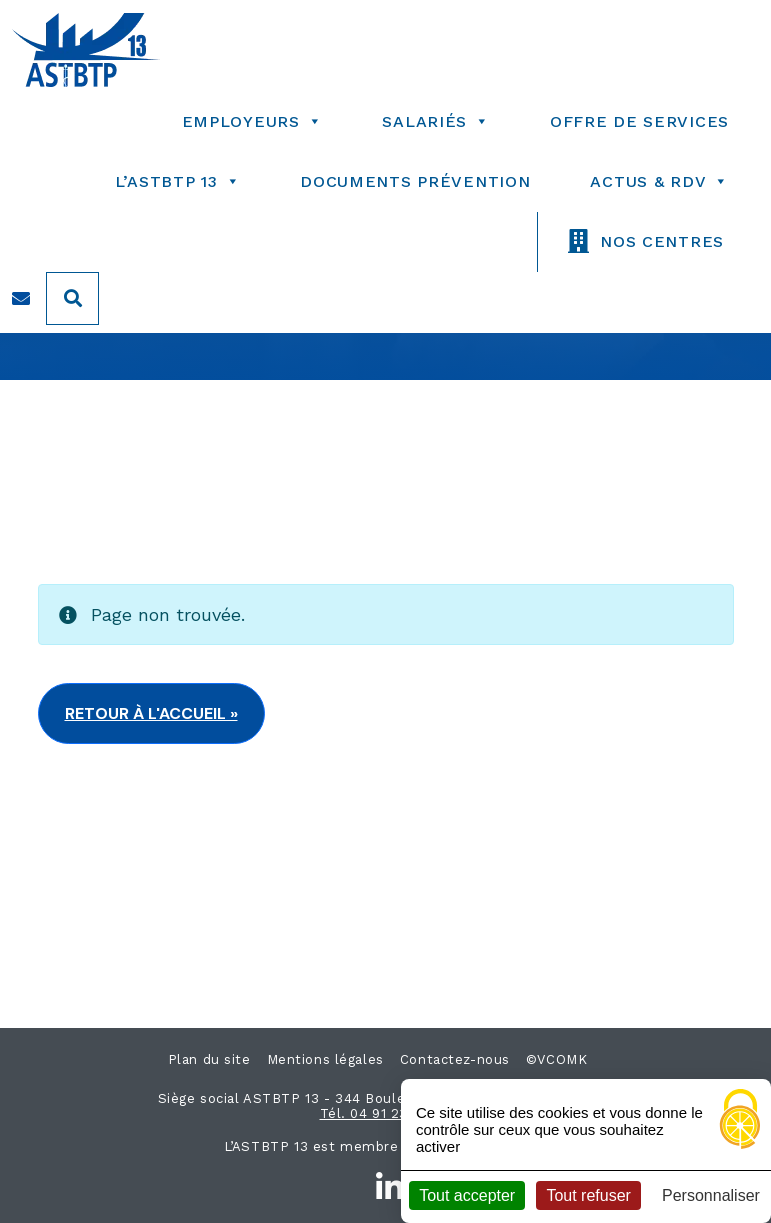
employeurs (252, 121)
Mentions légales (325, 1059)
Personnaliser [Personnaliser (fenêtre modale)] (711, 1195)
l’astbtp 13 (178, 181)
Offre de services (639, 121)
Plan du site (209, 1059)
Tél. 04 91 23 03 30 (386, 1113)
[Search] (72, 298)
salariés (435, 121)
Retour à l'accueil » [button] (151, 713)
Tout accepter (467, 1195)
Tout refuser (588, 1195)
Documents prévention (415, 181)
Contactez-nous (455, 1059)
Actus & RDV (659, 181)
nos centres (662, 241)
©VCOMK (556, 1059)
